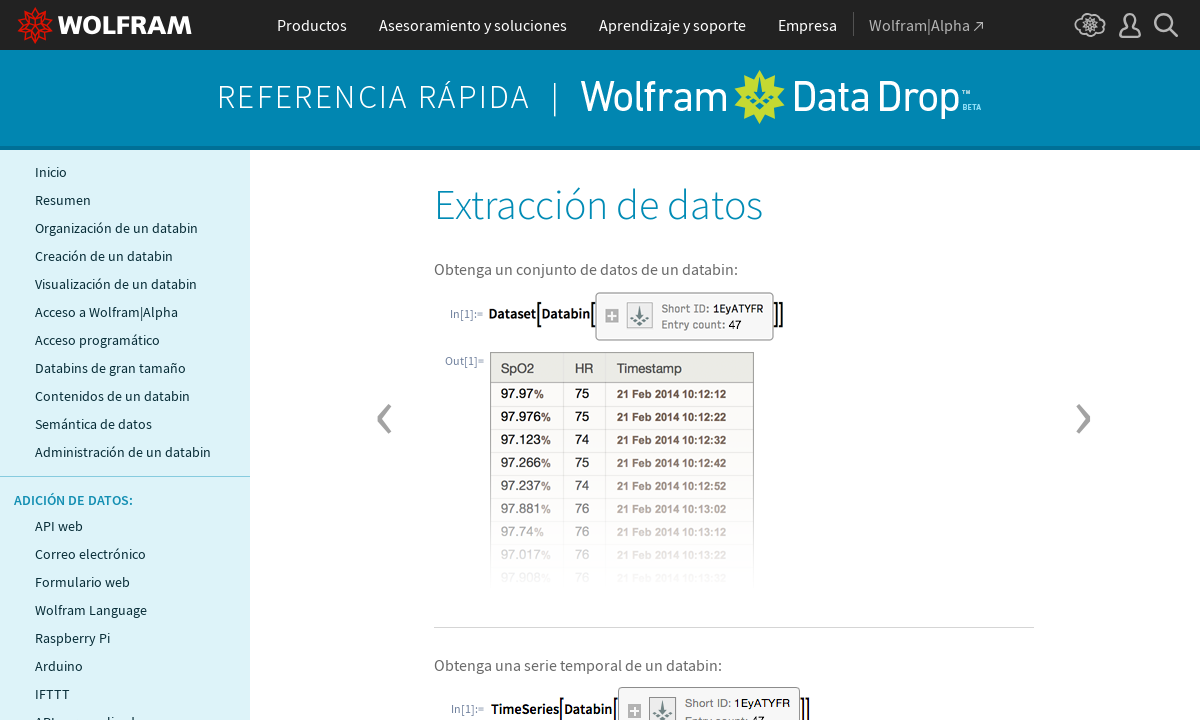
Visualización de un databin (116, 284)
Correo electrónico (90, 554)
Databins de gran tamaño (110, 368)
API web (59, 526)
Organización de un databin (116, 228)
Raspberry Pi (72, 638)
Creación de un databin (104, 256)
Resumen (63, 200)
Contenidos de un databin (112, 396)
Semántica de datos (93, 424)
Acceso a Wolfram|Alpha (106, 312)
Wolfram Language (91, 610)
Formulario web (82, 582)
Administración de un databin (123, 452)
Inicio (51, 172)
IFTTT (52, 694)
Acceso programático (97, 340)
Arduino (59, 666)
